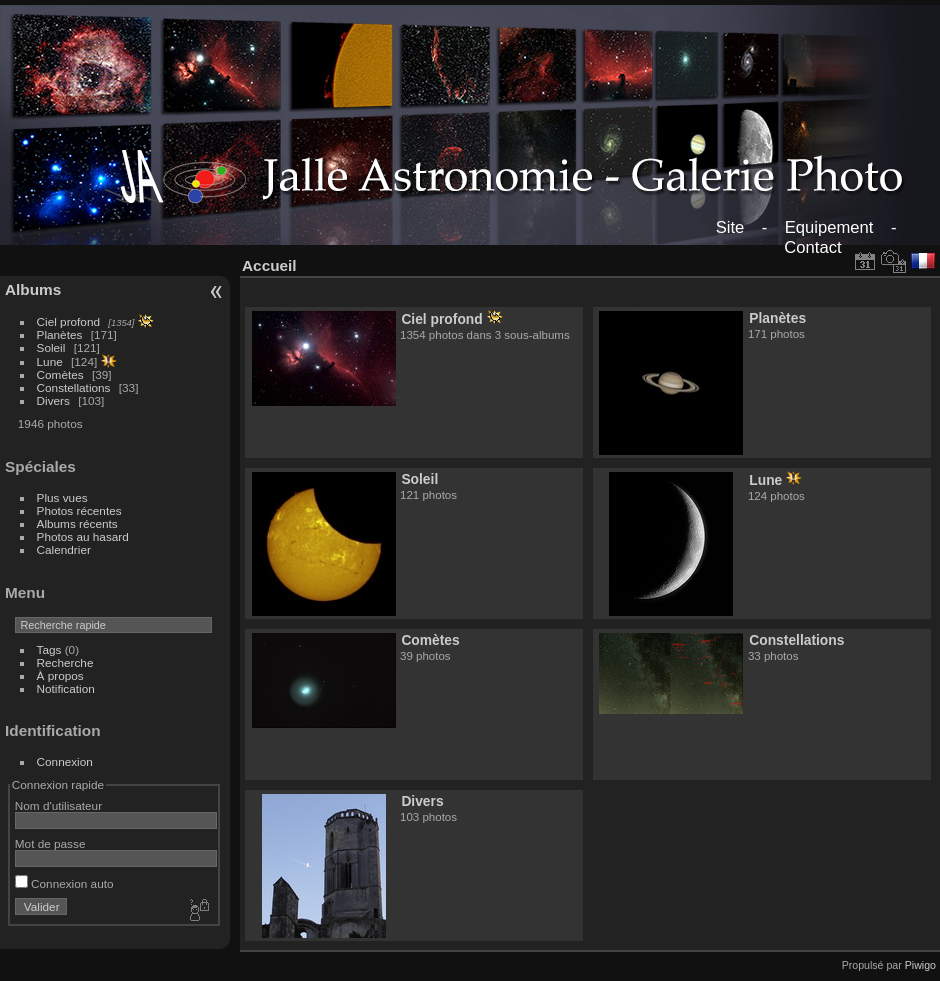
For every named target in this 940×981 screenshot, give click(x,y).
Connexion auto (64, 883)
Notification (66, 688)
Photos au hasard (83, 536)
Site (730, 227)
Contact (812, 247)
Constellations (74, 387)
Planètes (60, 334)
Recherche (65, 662)
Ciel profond (68, 321)
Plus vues (62, 497)
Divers (53, 400)
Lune (50, 361)
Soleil (51, 347)
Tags (49, 649)
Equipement (829, 227)
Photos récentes (79, 510)
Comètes (60, 374)
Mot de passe (50, 843)
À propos (60, 675)
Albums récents (77, 523)
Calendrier (64, 549)
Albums (33, 289)
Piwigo (920, 965)
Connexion (65, 761)
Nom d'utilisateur (58, 805)
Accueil (269, 265)
